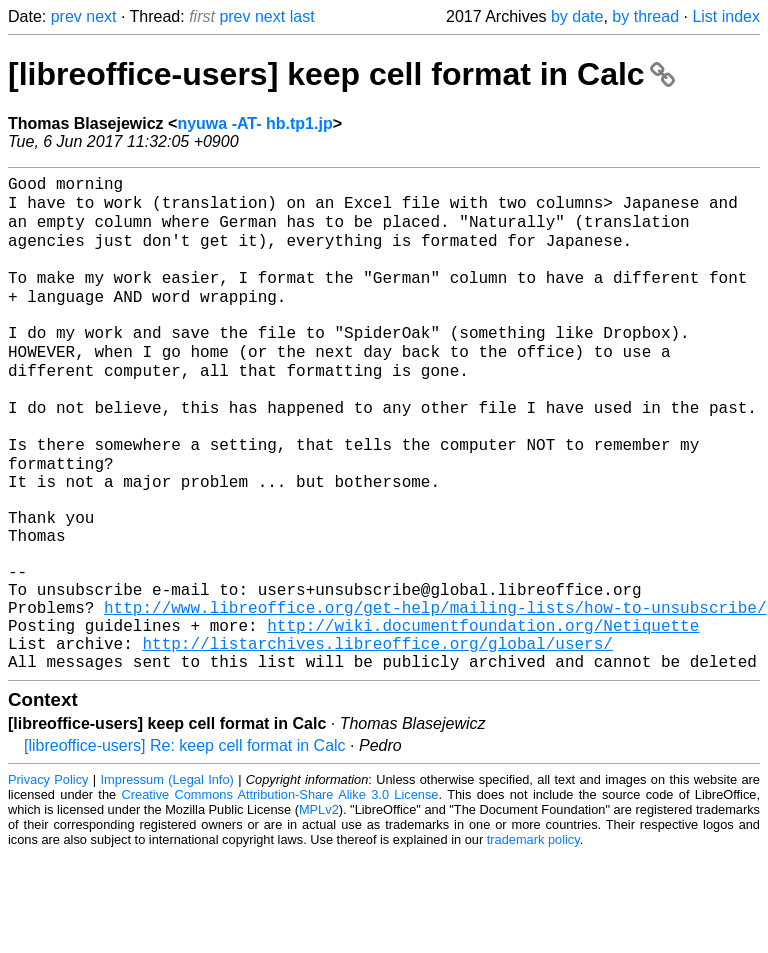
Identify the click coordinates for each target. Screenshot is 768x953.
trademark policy (533, 937)
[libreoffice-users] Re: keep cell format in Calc (185, 843)
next (101, 16)
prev (66, 16)
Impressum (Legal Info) (167, 877)
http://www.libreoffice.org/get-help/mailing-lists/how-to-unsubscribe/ (435, 693)
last (302, 16)
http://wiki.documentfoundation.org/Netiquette (483, 715)
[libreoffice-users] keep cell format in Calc (341, 74)
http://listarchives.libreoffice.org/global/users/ (377, 737)
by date (577, 16)
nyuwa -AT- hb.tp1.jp (254, 123)
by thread (645, 16)
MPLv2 (319, 907)
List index (726, 16)
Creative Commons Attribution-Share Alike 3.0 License (280, 892)
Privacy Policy (48, 877)
